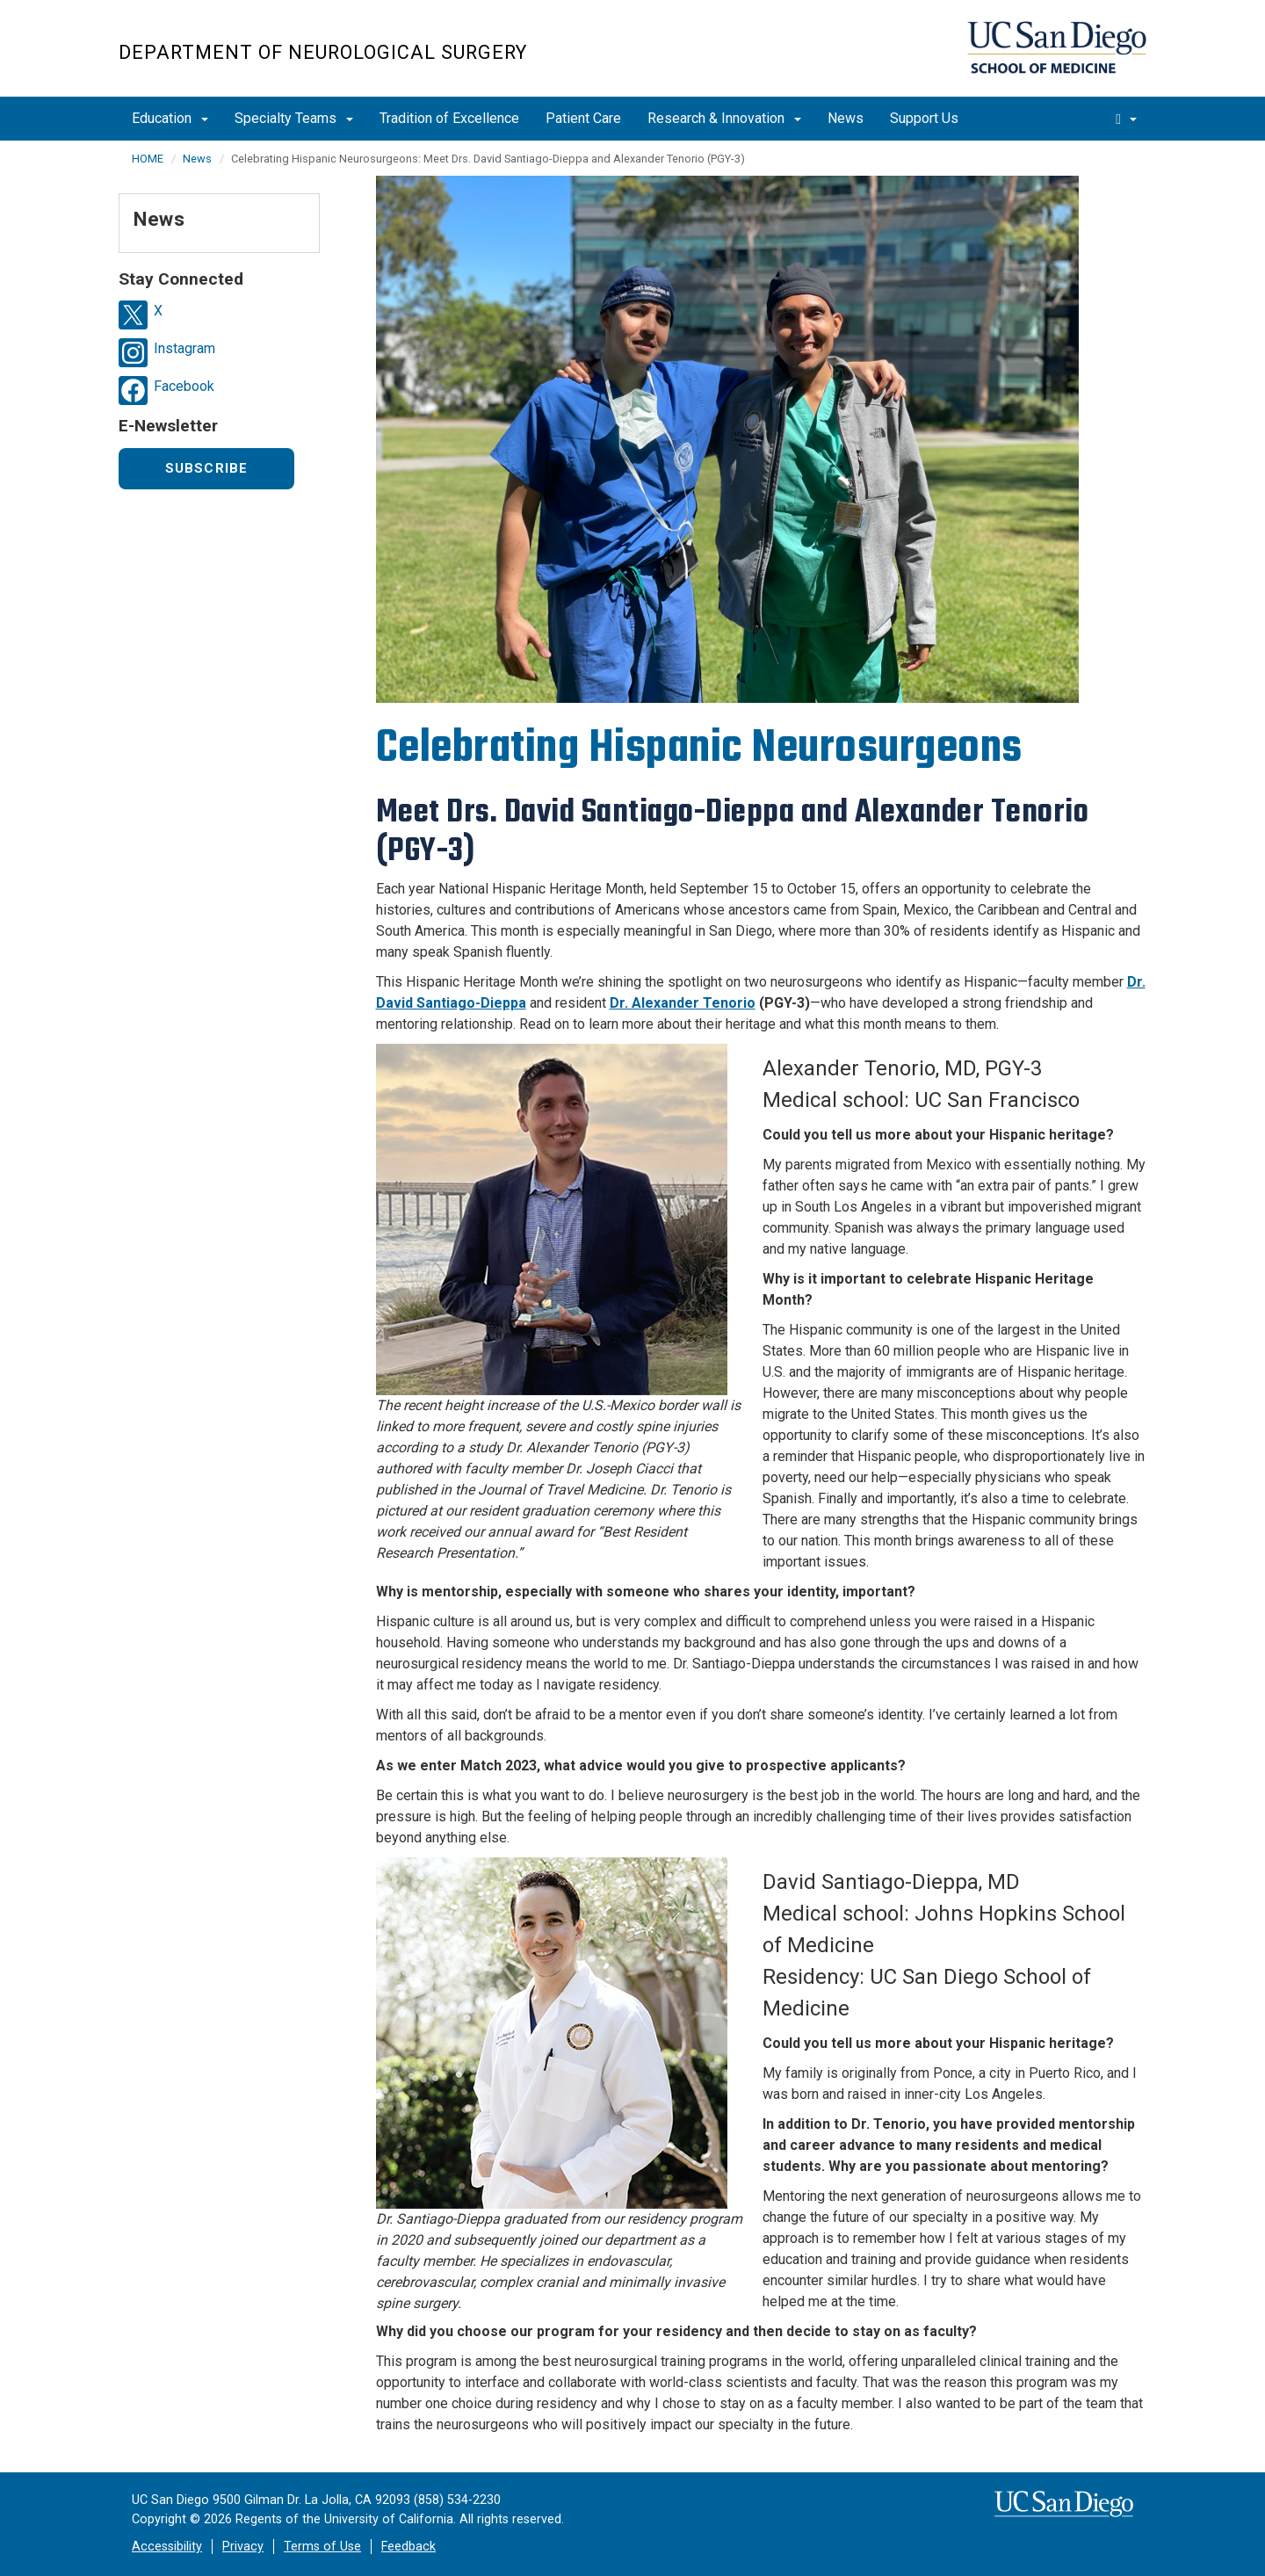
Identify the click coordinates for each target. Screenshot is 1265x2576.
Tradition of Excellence (449, 118)
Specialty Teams (294, 118)
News (846, 118)
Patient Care (583, 118)
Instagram (184, 348)
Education (170, 118)
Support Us (924, 118)
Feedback (408, 2546)
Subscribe (207, 468)
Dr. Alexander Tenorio (682, 1003)
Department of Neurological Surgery (323, 52)
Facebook (184, 386)
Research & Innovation (724, 118)
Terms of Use (322, 2546)
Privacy (243, 2546)
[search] (1126, 119)
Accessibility (167, 2546)
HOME (147, 158)
